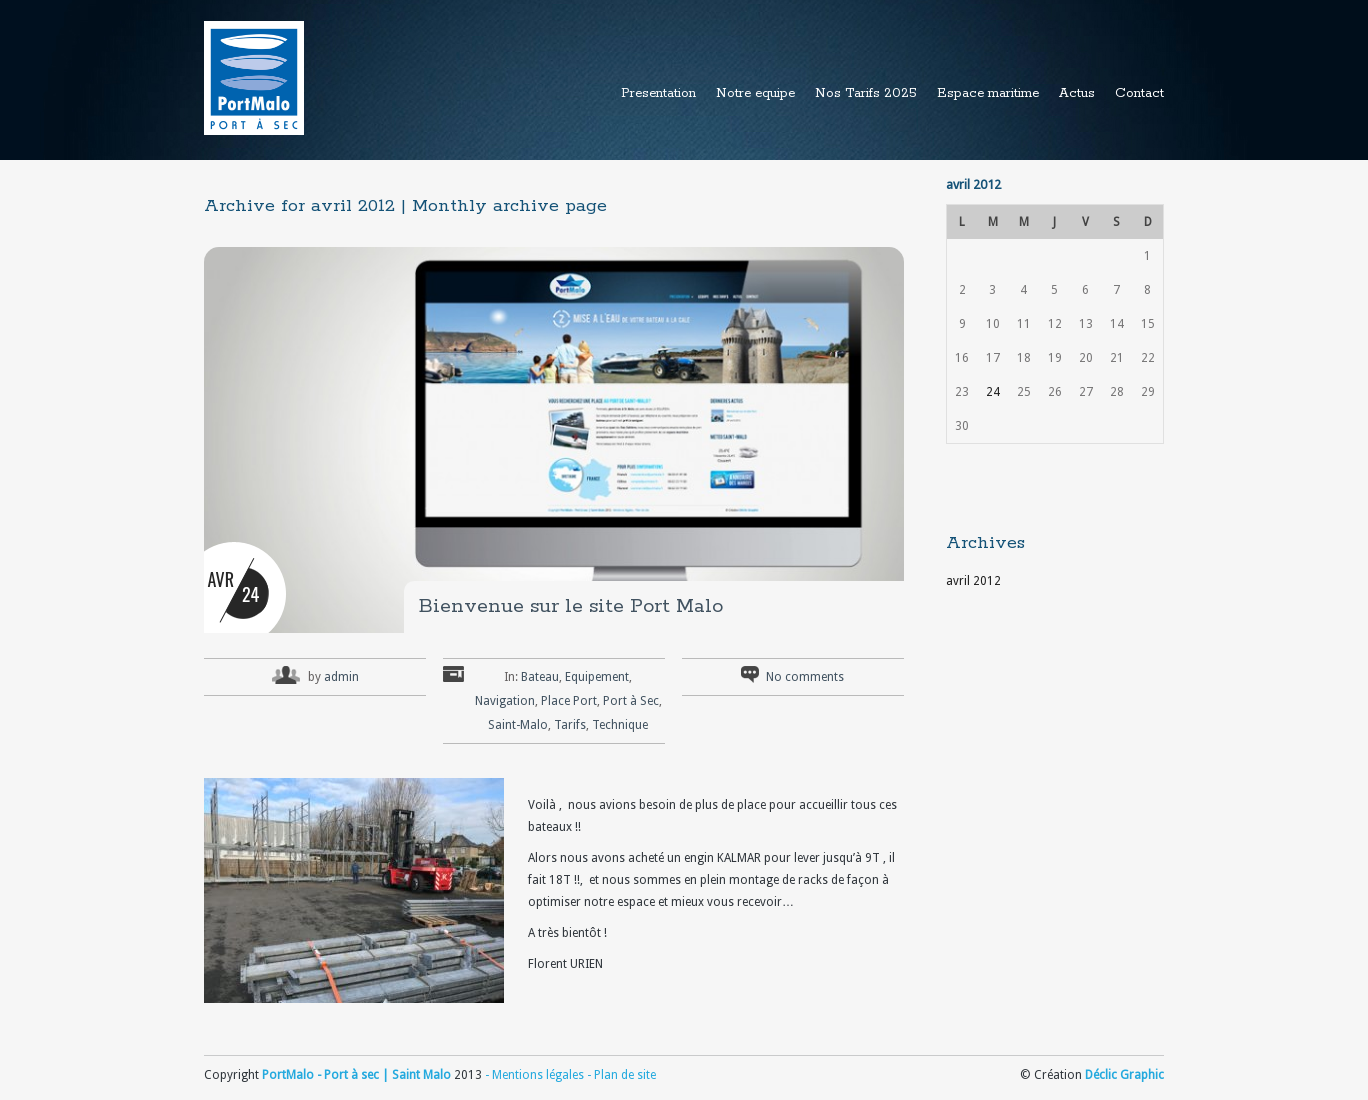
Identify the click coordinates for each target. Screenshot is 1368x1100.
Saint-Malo (518, 725)
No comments (805, 677)
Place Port (569, 701)
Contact (1139, 93)
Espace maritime (988, 93)
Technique (620, 725)
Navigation (505, 701)
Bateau (540, 677)
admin (341, 677)
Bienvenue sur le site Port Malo (571, 606)
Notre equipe (755, 93)
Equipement (597, 677)
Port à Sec (631, 701)
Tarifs (570, 725)
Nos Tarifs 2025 (866, 93)
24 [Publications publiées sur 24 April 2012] (993, 392)
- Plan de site (620, 1075)
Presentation (658, 93)
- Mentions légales (534, 1075)
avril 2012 (973, 581)
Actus (1077, 93)
